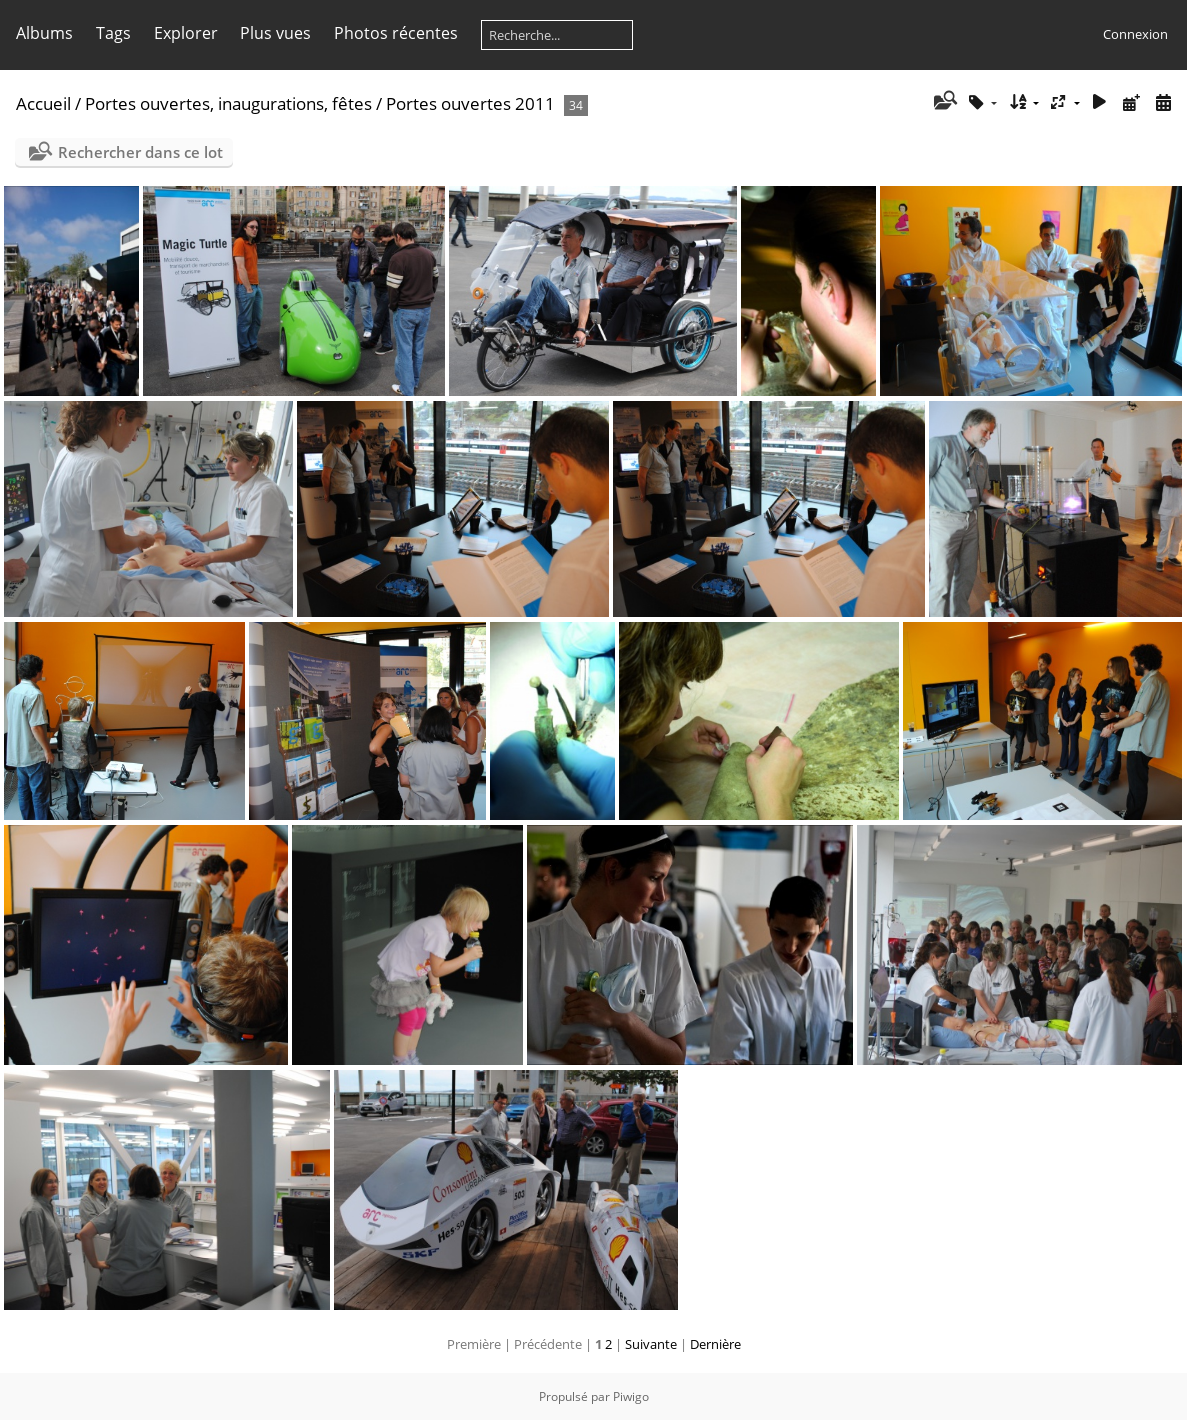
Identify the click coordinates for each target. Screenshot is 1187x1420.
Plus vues (275, 33)
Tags (113, 33)
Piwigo (631, 1396)
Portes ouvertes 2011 (470, 103)
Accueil (43, 103)
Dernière (715, 1344)
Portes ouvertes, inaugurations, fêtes (228, 103)
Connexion (1135, 34)
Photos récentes (396, 33)
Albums (44, 33)
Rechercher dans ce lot (140, 152)
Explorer (186, 33)
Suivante (651, 1344)
